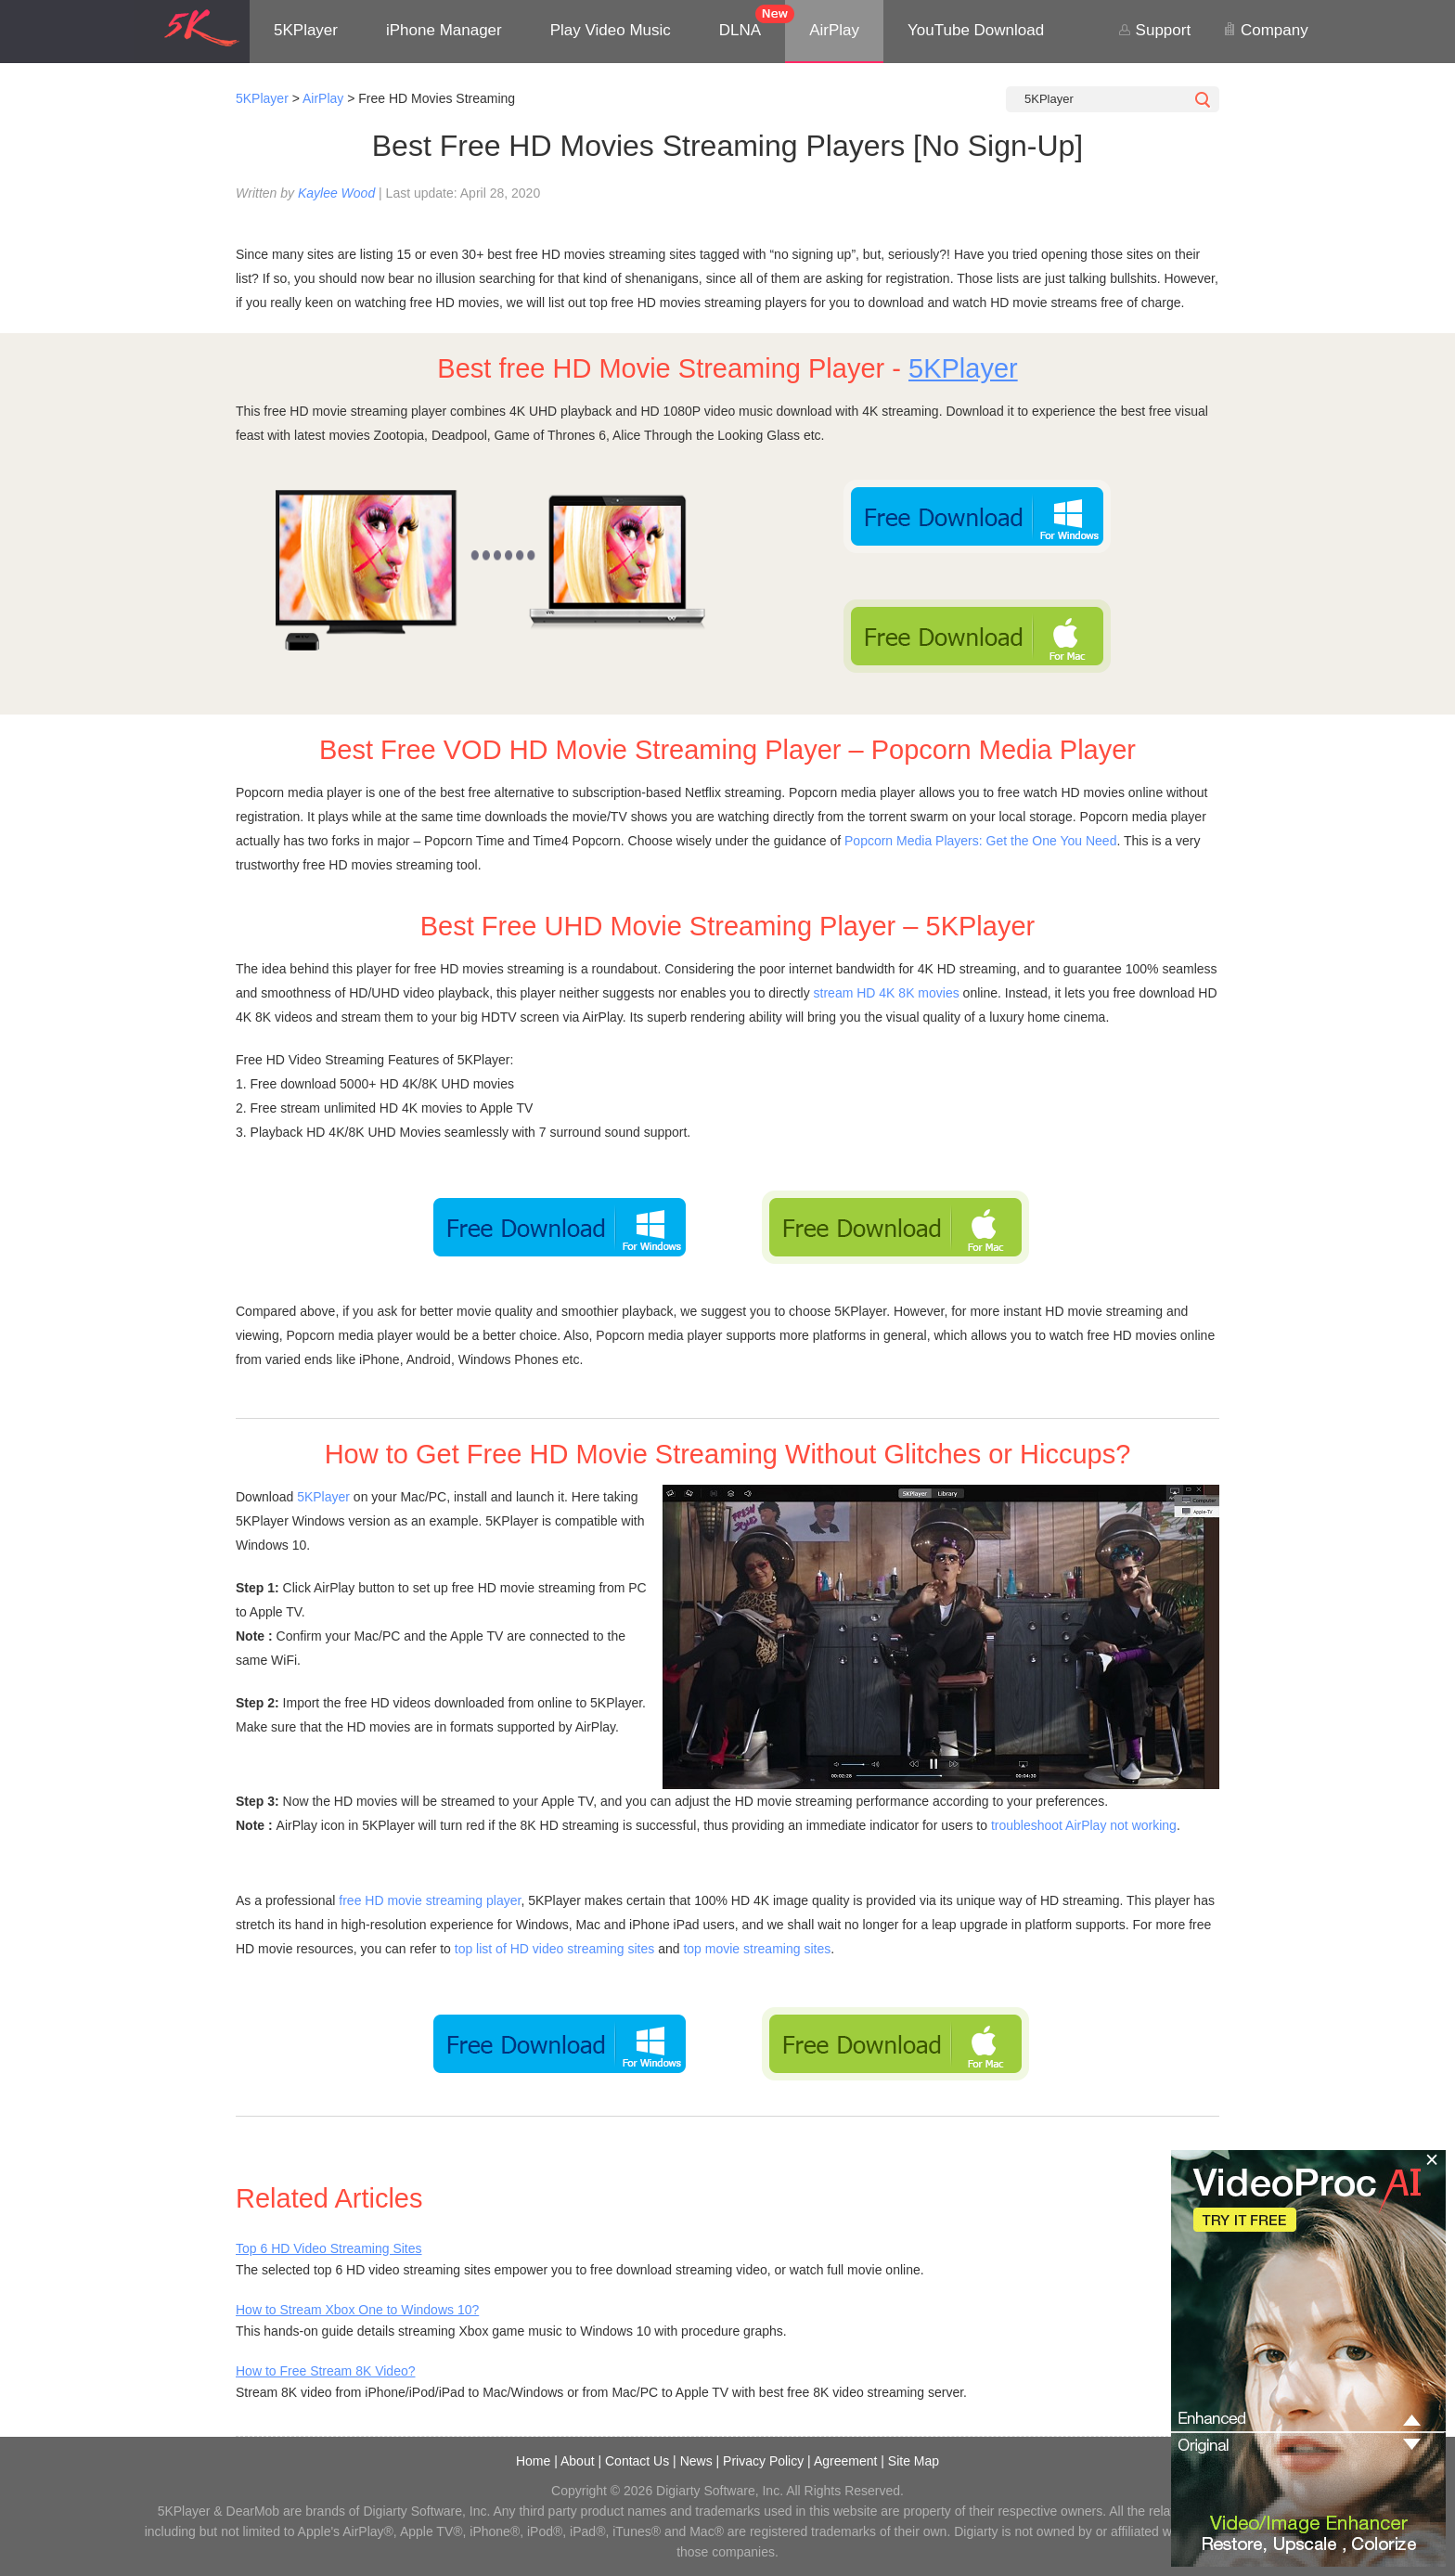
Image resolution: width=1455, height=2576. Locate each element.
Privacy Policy (763, 2461)
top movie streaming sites (757, 1948)
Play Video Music (610, 30)
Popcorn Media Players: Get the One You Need (980, 840)
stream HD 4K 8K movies (886, 992)
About (577, 2461)
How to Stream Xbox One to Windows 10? (357, 2309)
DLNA (740, 30)
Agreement (845, 2461)
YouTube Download (976, 30)
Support (1154, 30)
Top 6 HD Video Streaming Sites (329, 2248)
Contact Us (637, 2461)
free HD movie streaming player (430, 1900)
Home (533, 2461)
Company (1265, 30)
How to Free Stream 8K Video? (326, 2370)
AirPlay (834, 30)
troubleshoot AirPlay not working (1084, 1825)
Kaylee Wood (336, 193)
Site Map (913, 2461)
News (696, 2461)
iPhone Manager (444, 30)
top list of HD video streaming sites (555, 1948)
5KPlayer (306, 30)
